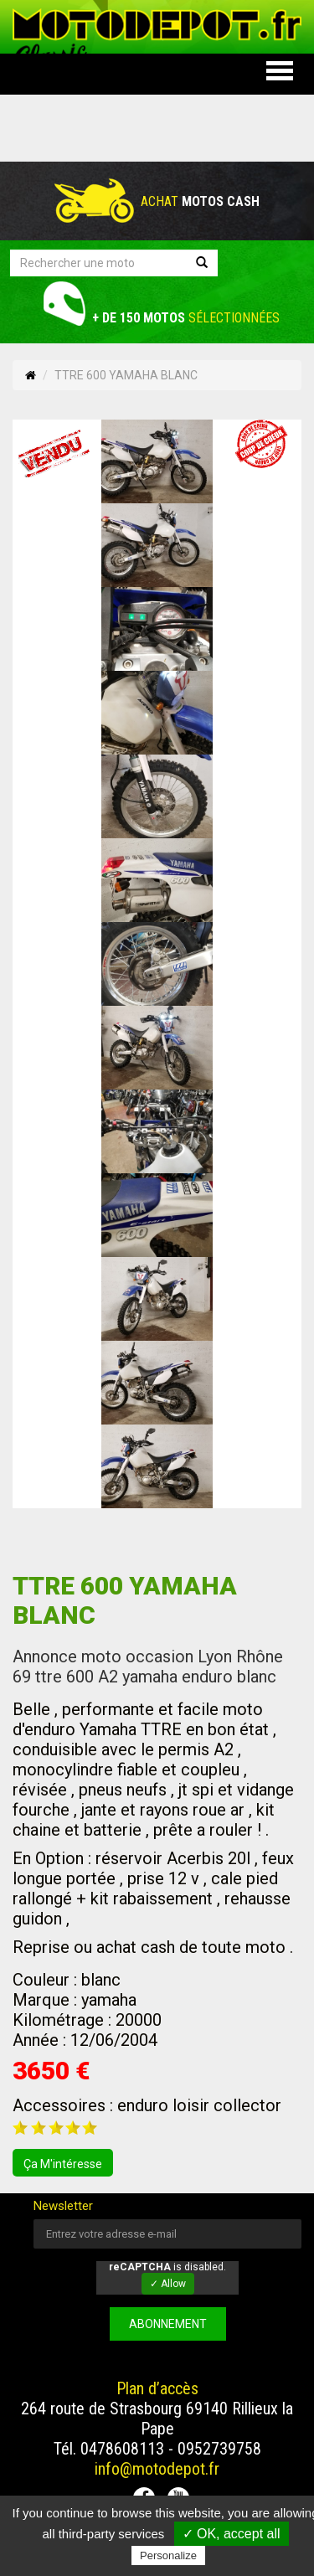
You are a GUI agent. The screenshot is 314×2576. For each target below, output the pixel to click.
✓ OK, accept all (232, 2534)
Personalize (168, 2555)
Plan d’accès (157, 2388)
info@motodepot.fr (157, 2469)
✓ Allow (168, 2284)
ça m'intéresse (62, 2164)
